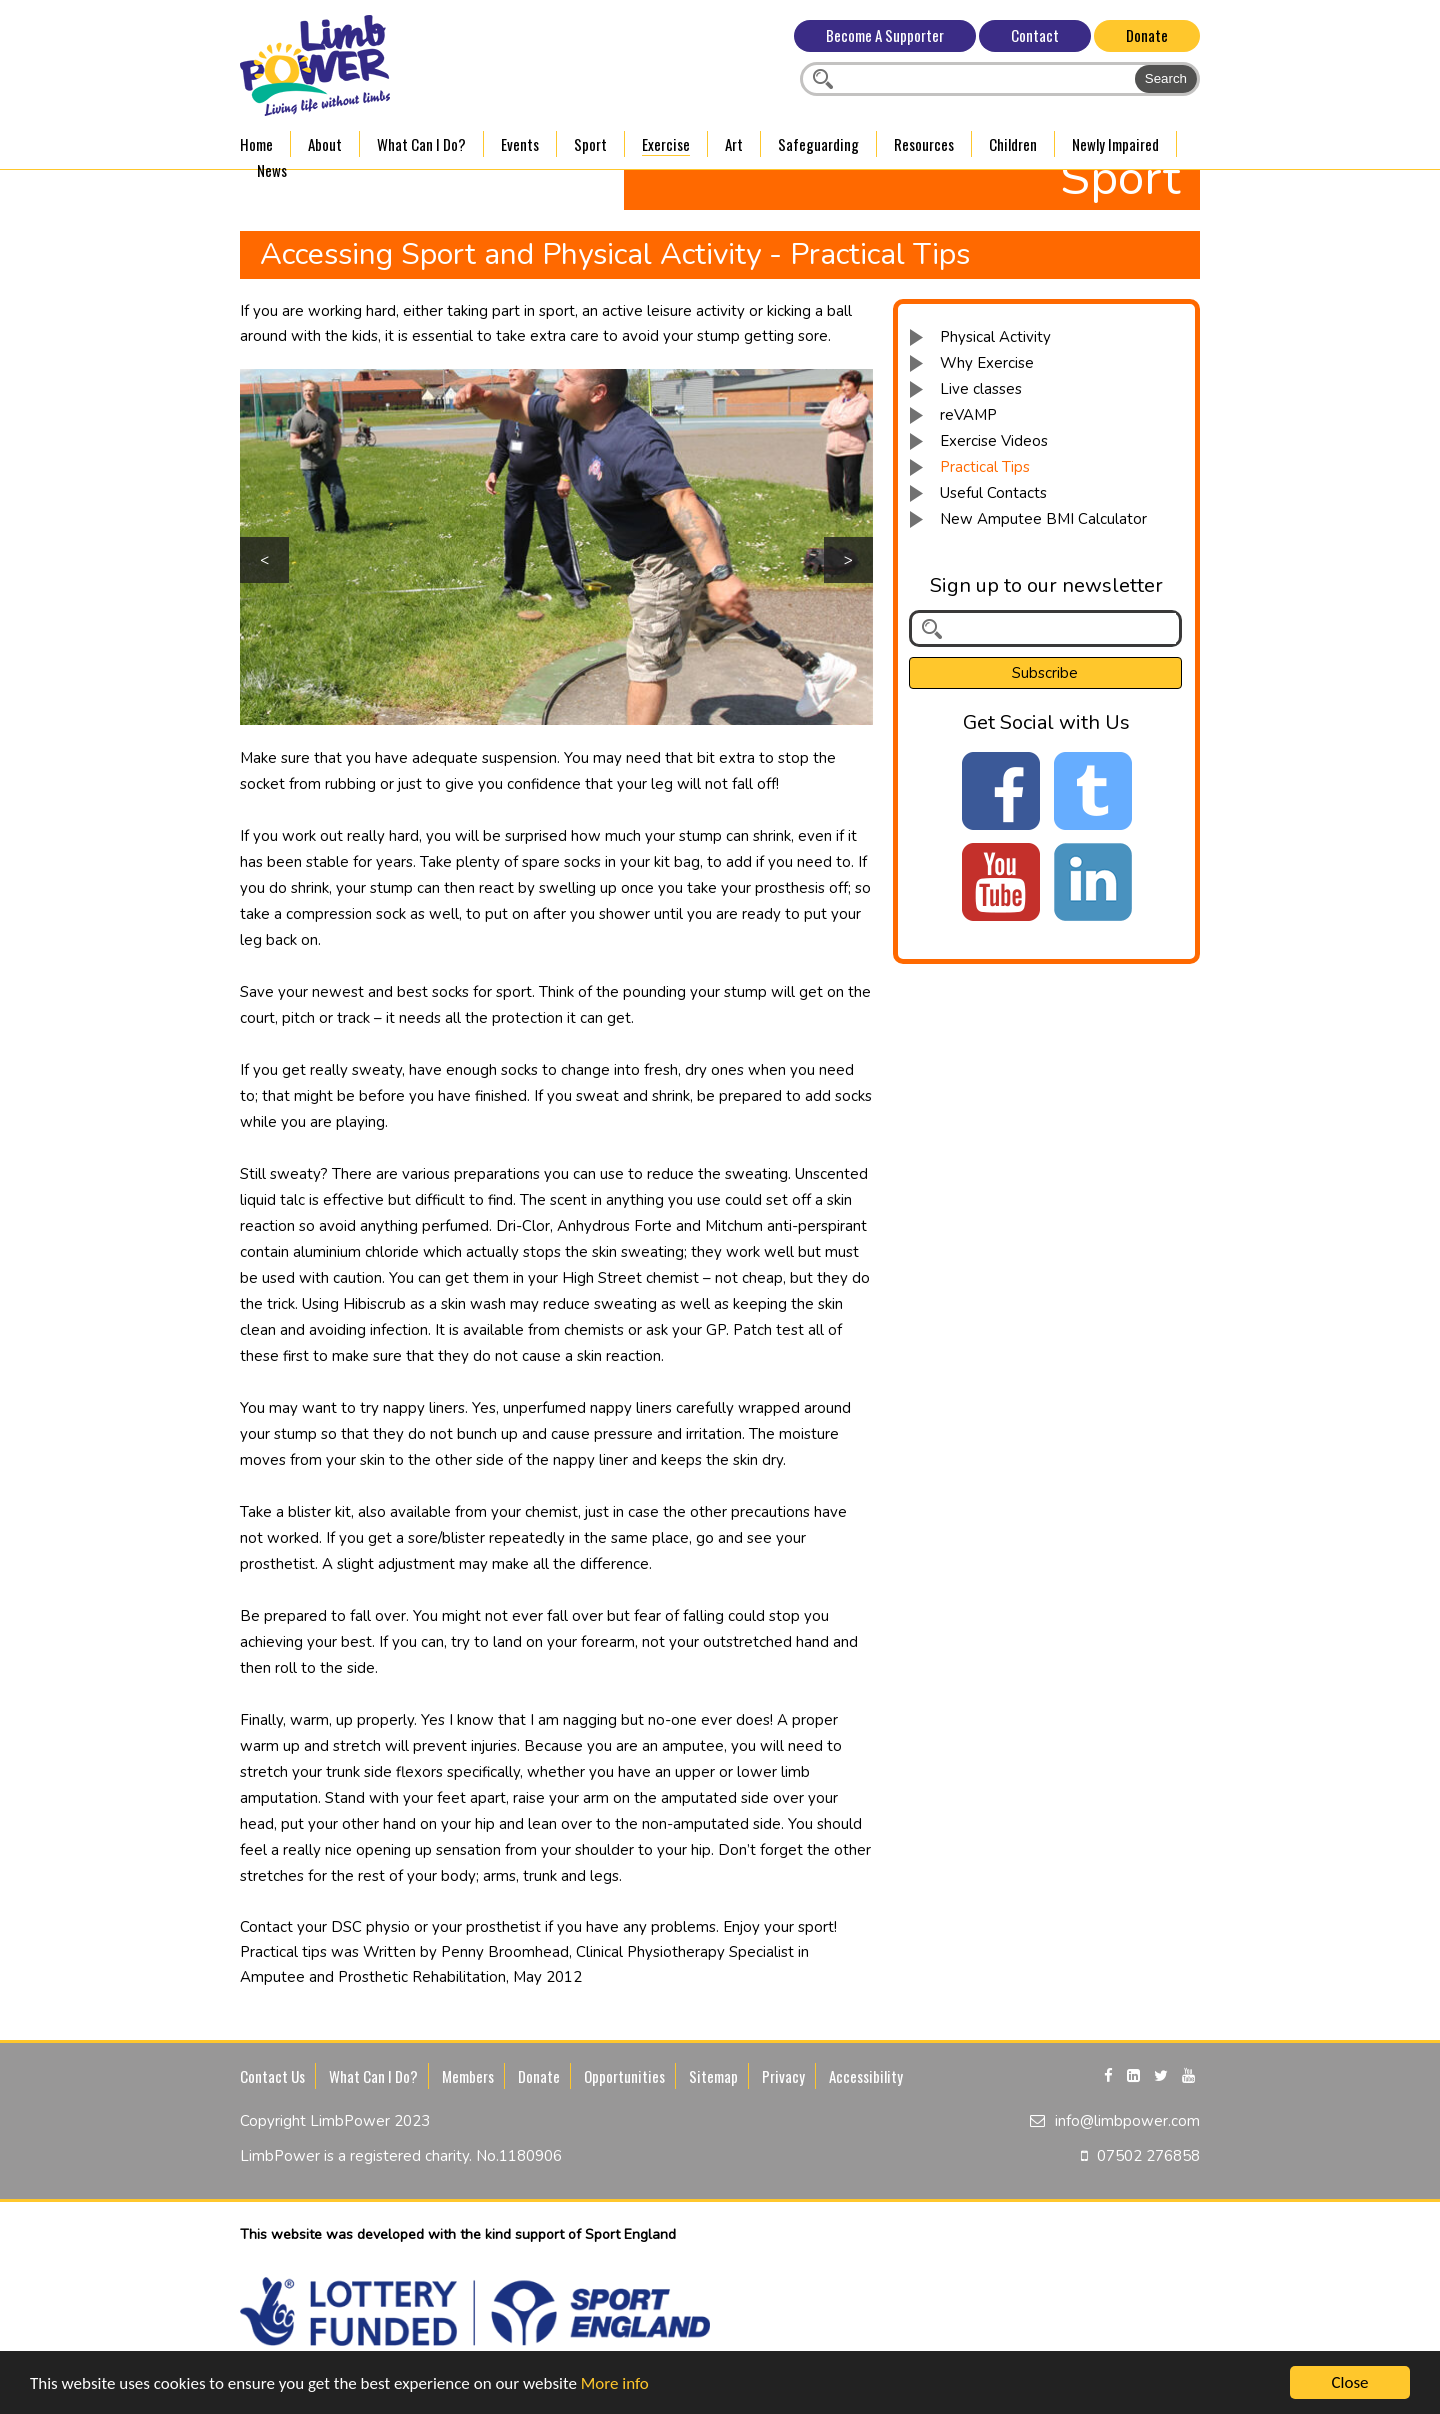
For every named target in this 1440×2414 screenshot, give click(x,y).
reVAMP (968, 415)
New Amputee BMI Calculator (1043, 519)
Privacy (783, 2076)
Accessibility (866, 2076)
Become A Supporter (885, 35)
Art (734, 144)
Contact (1035, 35)
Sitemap (713, 2076)
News (272, 170)
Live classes (981, 389)
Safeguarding (818, 144)
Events (520, 144)
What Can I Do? (421, 144)
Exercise (666, 144)
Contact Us (272, 2076)
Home (256, 144)
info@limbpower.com (1127, 2121)
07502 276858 (1148, 2156)
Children (1013, 144)
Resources (924, 144)
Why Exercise (987, 363)
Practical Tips (985, 467)
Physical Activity (995, 337)
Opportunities (624, 2076)
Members (468, 2076)
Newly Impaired (1115, 144)
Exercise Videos (994, 441)
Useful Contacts (993, 493)
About (325, 144)
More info (615, 2383)
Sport (590, 144)
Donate (1147, 35)
